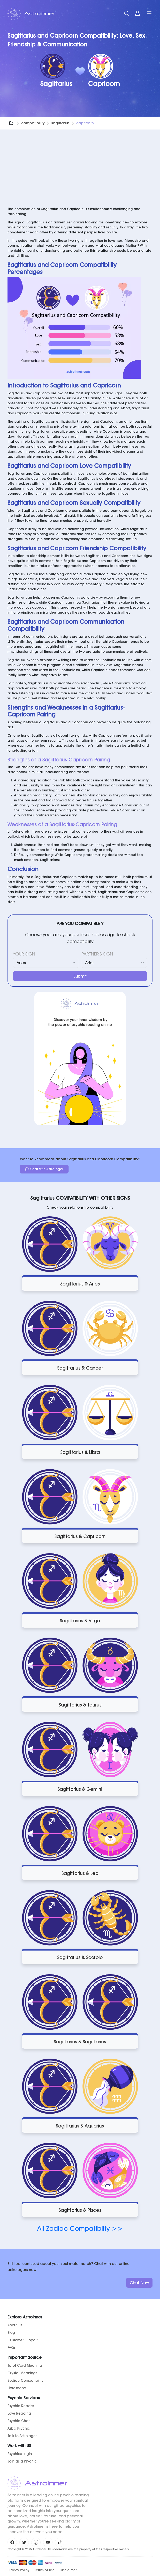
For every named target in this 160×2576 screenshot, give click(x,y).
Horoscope (17, 2388)
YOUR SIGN (24, 954)
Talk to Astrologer (22, 2436)
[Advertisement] (80, 161)
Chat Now (139, 2282)
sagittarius (60, 123)
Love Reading (19, 2413)
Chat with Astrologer (44, 1169)
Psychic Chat (19, 2421)
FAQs (11, 2347)
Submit (80, 976)
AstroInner (46, 2483)
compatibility (33, 123)
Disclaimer (68, 2570)
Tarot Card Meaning (25, 2365)
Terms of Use (44, 2570)
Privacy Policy (18, 2570)
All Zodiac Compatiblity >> (80, 2228)
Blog (11, 2332)
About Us (15, 2325)
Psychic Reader (21, 2406)
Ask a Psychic (19, 2428)
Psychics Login (20, 2454)
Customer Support (23, 2340)
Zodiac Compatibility (26, 2380)
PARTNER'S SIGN (97, 954)
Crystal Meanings (22, 2373)
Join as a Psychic (22, 2461)
